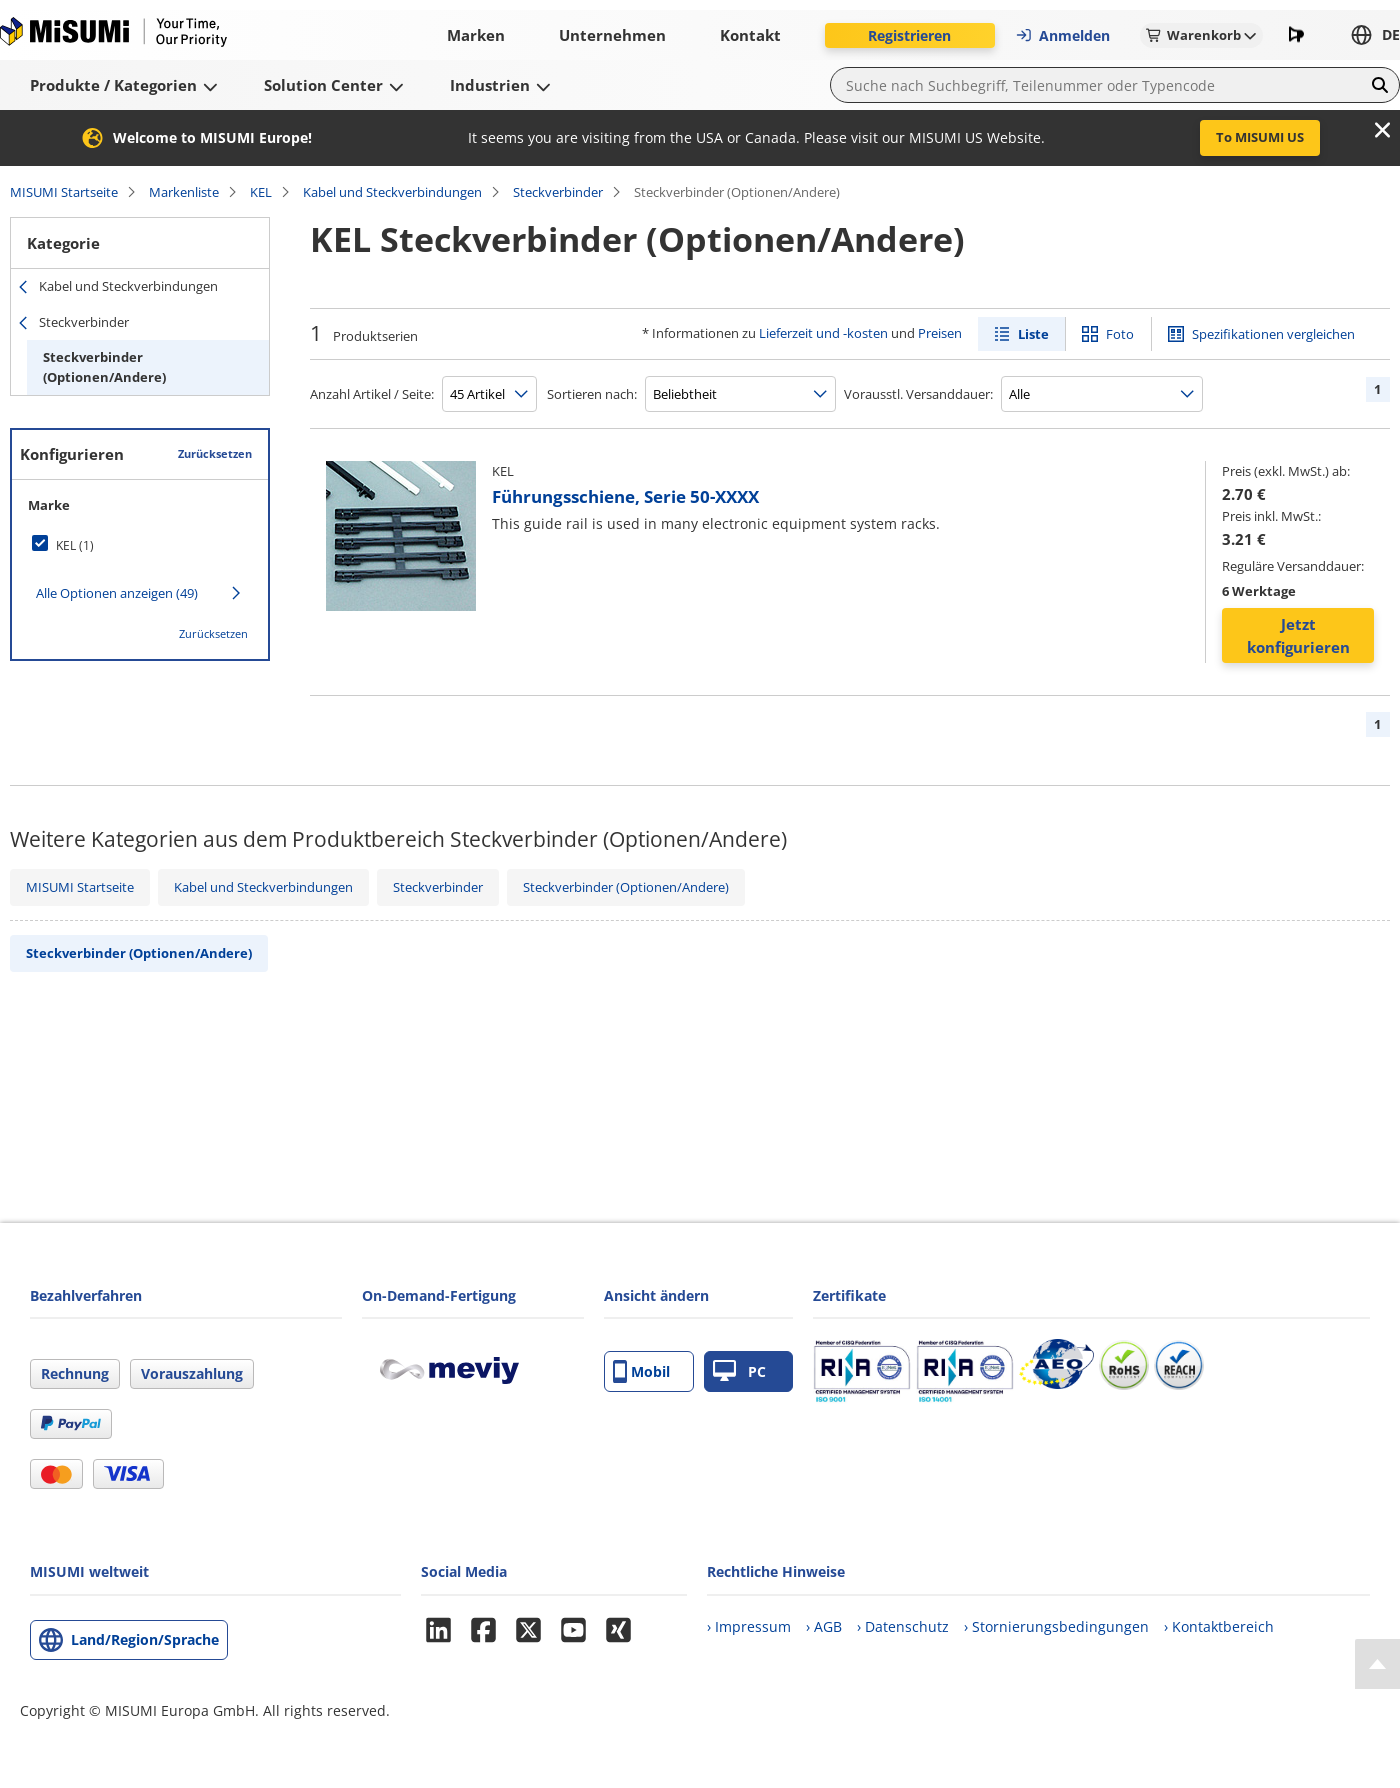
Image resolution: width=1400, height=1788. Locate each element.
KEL (261, 192)
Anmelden (1062, 35)
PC (739, 1371)
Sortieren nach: (592, 394)
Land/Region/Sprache (145, 1639)
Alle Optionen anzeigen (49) (117, 593)
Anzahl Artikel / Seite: (372, 394)
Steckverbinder (558, 192)
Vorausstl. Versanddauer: (918, 394)
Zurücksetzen (215, 453)
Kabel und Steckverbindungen (392, 192)
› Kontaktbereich (1219, 1626)
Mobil (641, 1371)
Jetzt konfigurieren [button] (1298, 635)
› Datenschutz (903, 1626)
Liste (1033, 334)
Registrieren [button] (909, 35)
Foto (1120, 334)
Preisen (940, 333)
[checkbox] (140, 545)
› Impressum (749, 1626)
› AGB (824, 1626)
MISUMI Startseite (64, 192)
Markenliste (184, 192)
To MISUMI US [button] (1260, 137)
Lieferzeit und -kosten (823, 333)
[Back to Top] (1377, 1664)
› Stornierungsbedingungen (1056, 1626)
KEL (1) (75, 545)
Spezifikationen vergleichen (1273, 334)
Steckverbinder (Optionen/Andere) (104, 367)
